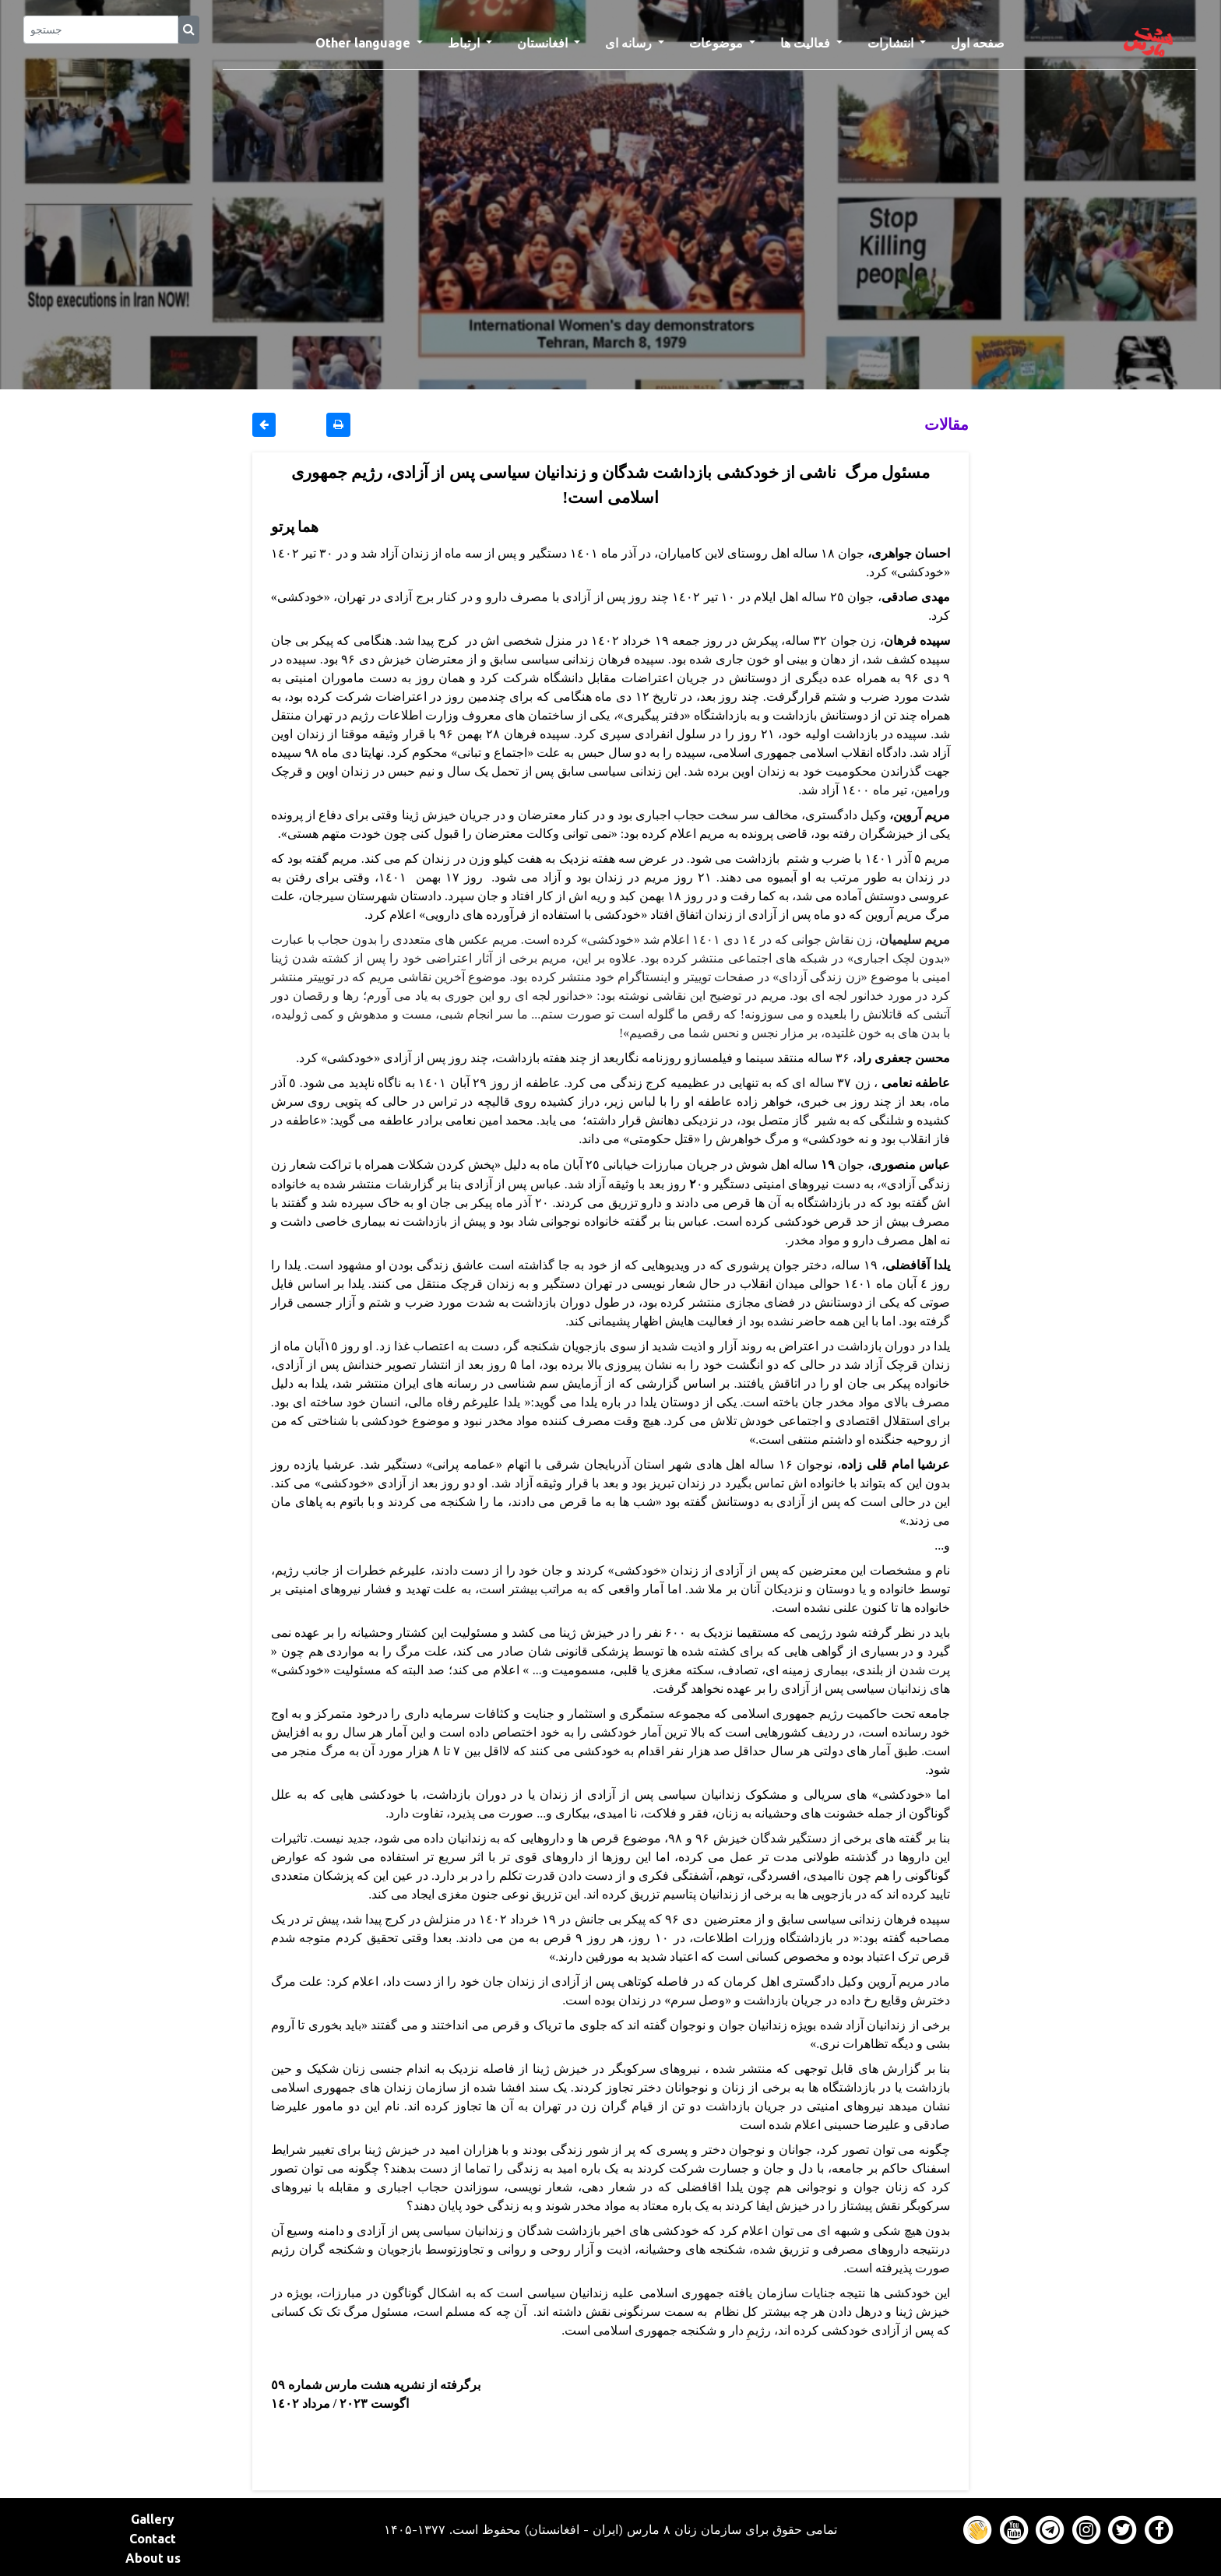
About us (153, 2558)
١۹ (826, 1164)
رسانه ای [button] (630, 43)
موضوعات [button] (717, 43)
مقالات (946, 424)
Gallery (152, 2519)
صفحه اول (984, 41)
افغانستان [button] (544, 43)
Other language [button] (364, 43)
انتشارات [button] (892, 43)
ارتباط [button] (465, 43)
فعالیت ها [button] (806, 43)
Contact (152, 2539)
